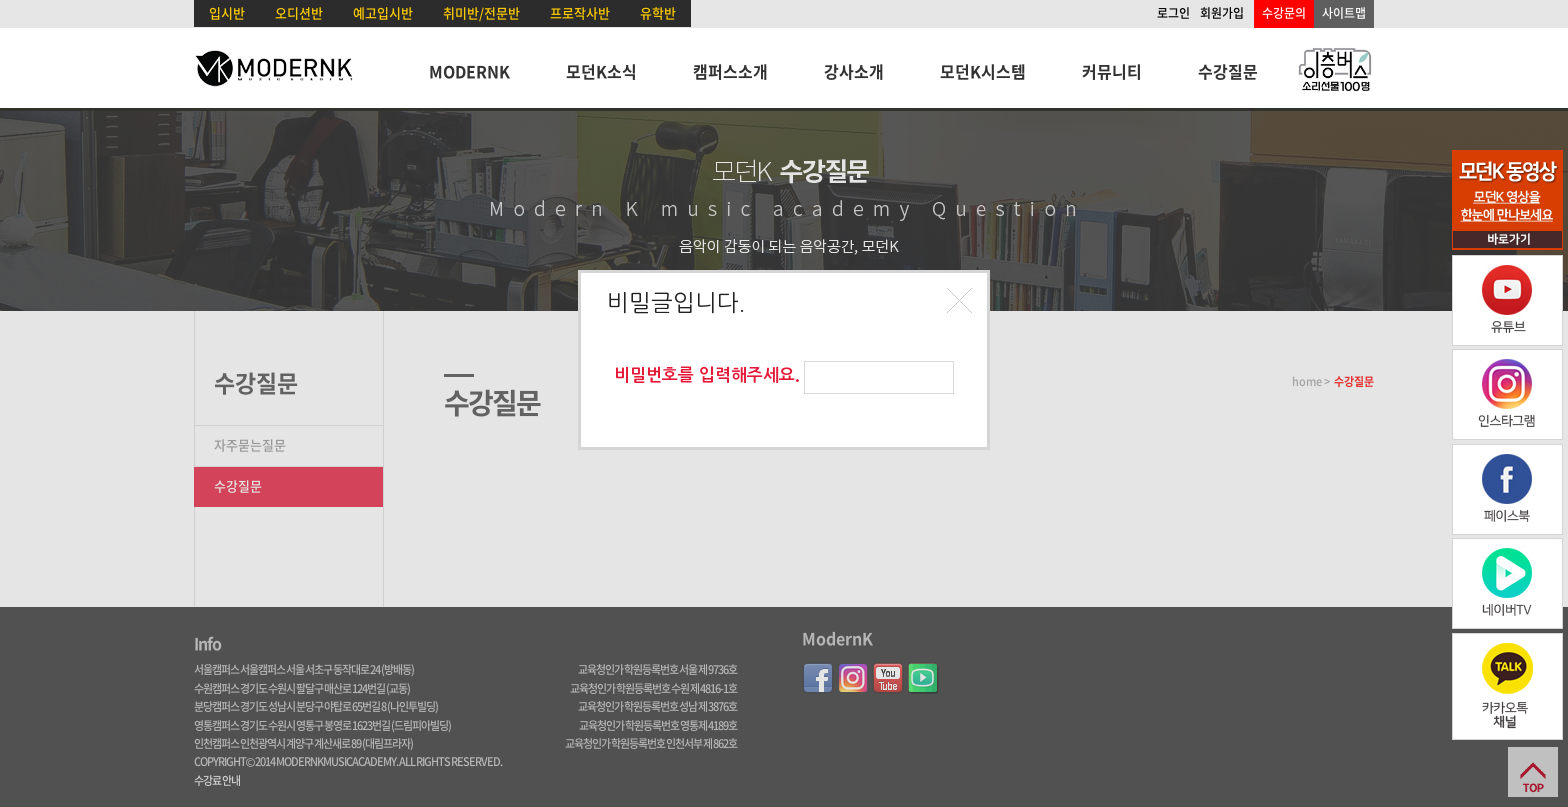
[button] (962, 303)
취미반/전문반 (481, 12)
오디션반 (299, 12)
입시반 (227, 12)
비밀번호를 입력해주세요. (707, 375)
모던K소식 (601, 71)
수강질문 (1228, 71)
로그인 (1173, 13)
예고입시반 (383, 12)
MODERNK (469, 71)
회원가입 (1222, 13)
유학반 (658, 12)
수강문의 (1284, 13)
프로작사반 (580, 12)
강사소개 (854, 71)
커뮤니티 (1112, 71)
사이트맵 (1344, 13)
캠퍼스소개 (730, 71)
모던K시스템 (983, 71)
